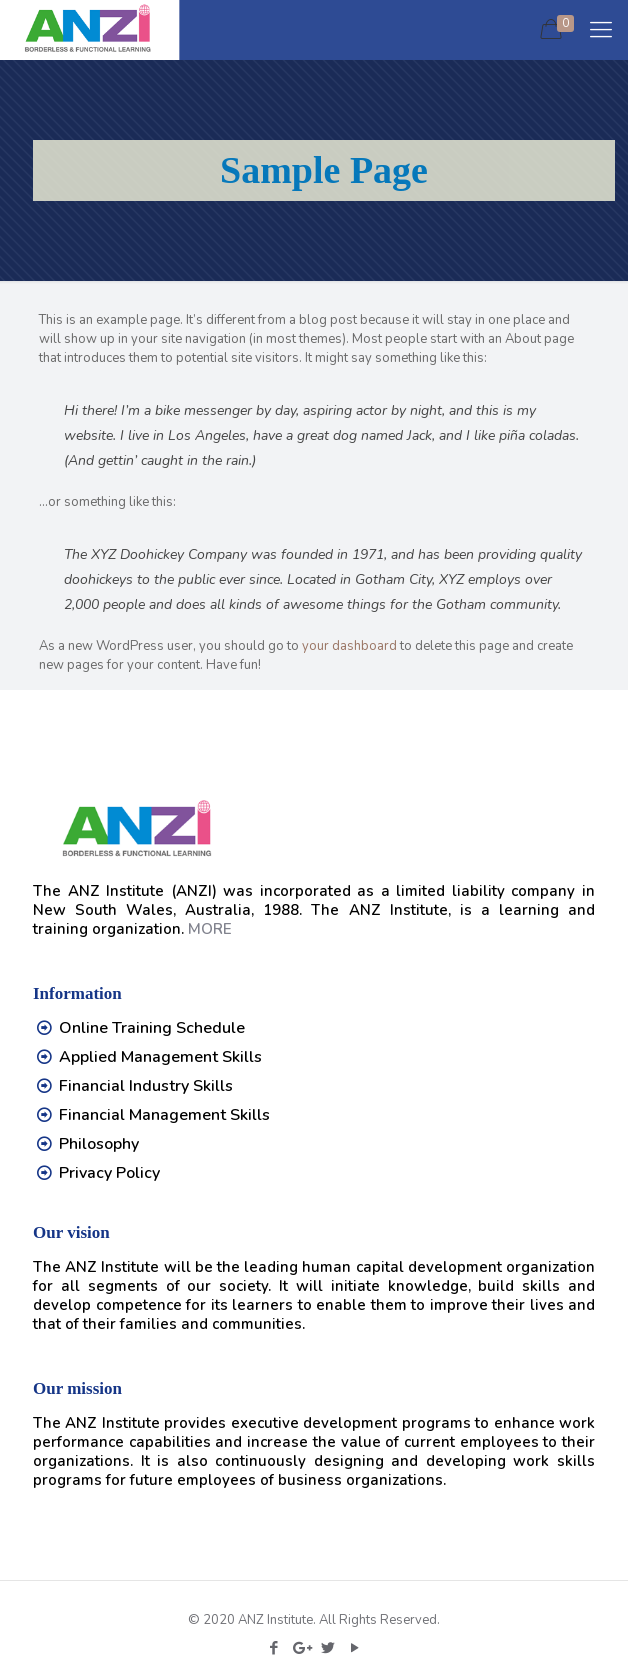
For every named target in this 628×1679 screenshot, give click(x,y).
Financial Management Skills (164, 1115)
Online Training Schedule (152, 1028)
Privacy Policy (109, 1173)
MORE (210, 929)
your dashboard (349, 646)
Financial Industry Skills (146, 1086)
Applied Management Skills (160, 1057)
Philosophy (99, 1144)
